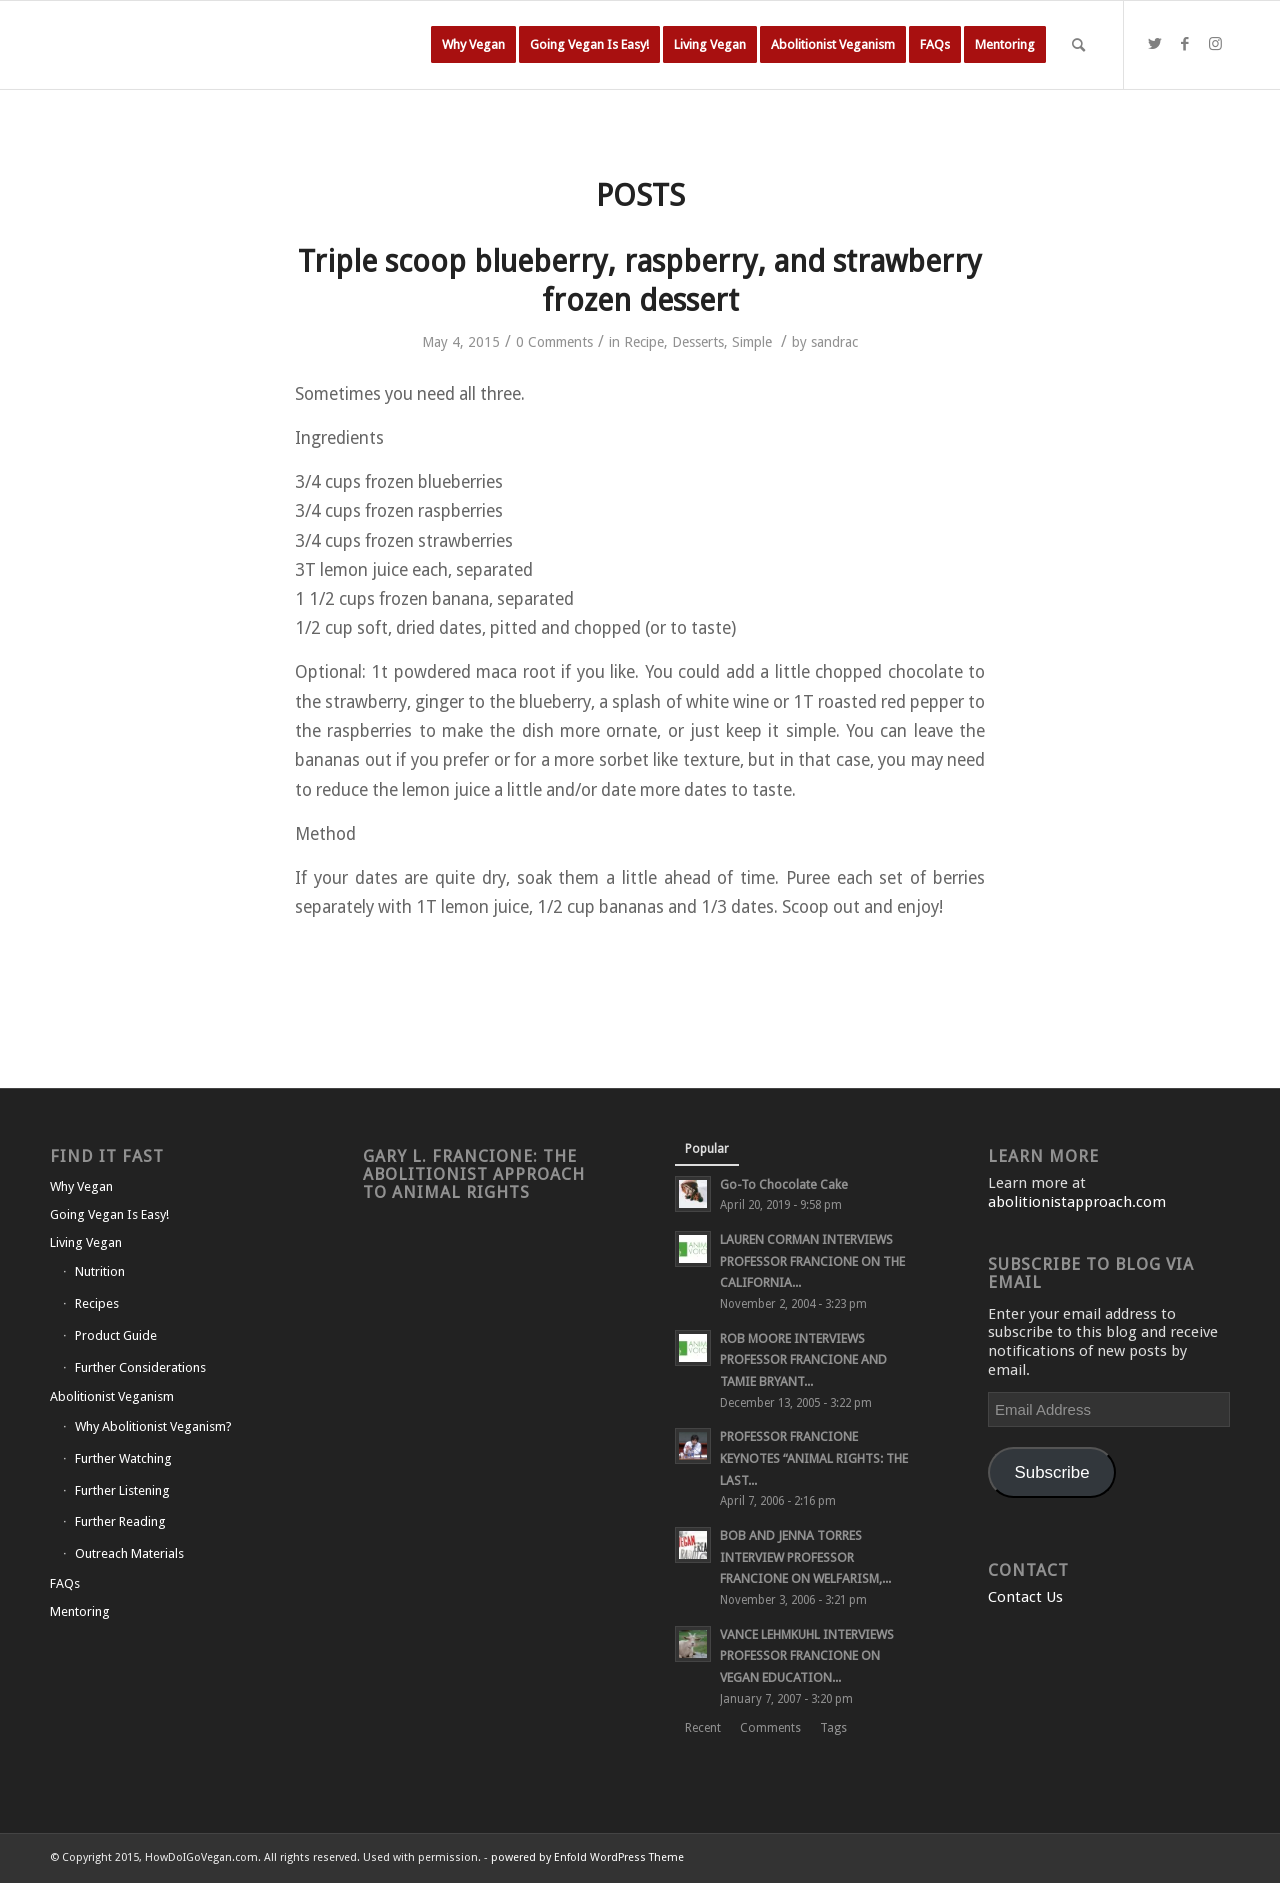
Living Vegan (86, 1242)
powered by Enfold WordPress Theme (587, 1857)
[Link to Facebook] (1185, 44)
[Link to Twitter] (1155, 44)
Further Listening (122, 1490)
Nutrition (100, 1271)
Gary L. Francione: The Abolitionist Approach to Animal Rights (474, 1174)
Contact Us (1025, 1597)
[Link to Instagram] (1215, 44)
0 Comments (554, 342)
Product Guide (116, 1335)
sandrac (834, 342)
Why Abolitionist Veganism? (153, 1426)
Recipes (97, 1303)
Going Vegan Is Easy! (109, 1214)
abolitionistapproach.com (1077, 1202)
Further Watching (123, 1458)
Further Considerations (140, 1367)
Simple (752, 342)
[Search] (1078, 45)
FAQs (65, 1583)
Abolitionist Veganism (112, 1396)
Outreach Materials (129, 1553)
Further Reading (120, 1521)
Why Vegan (81, 1186)
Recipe (644, 342)
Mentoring (80, 1611)
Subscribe (1052, 1472)
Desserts (698, 342)
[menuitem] (473, 45)
